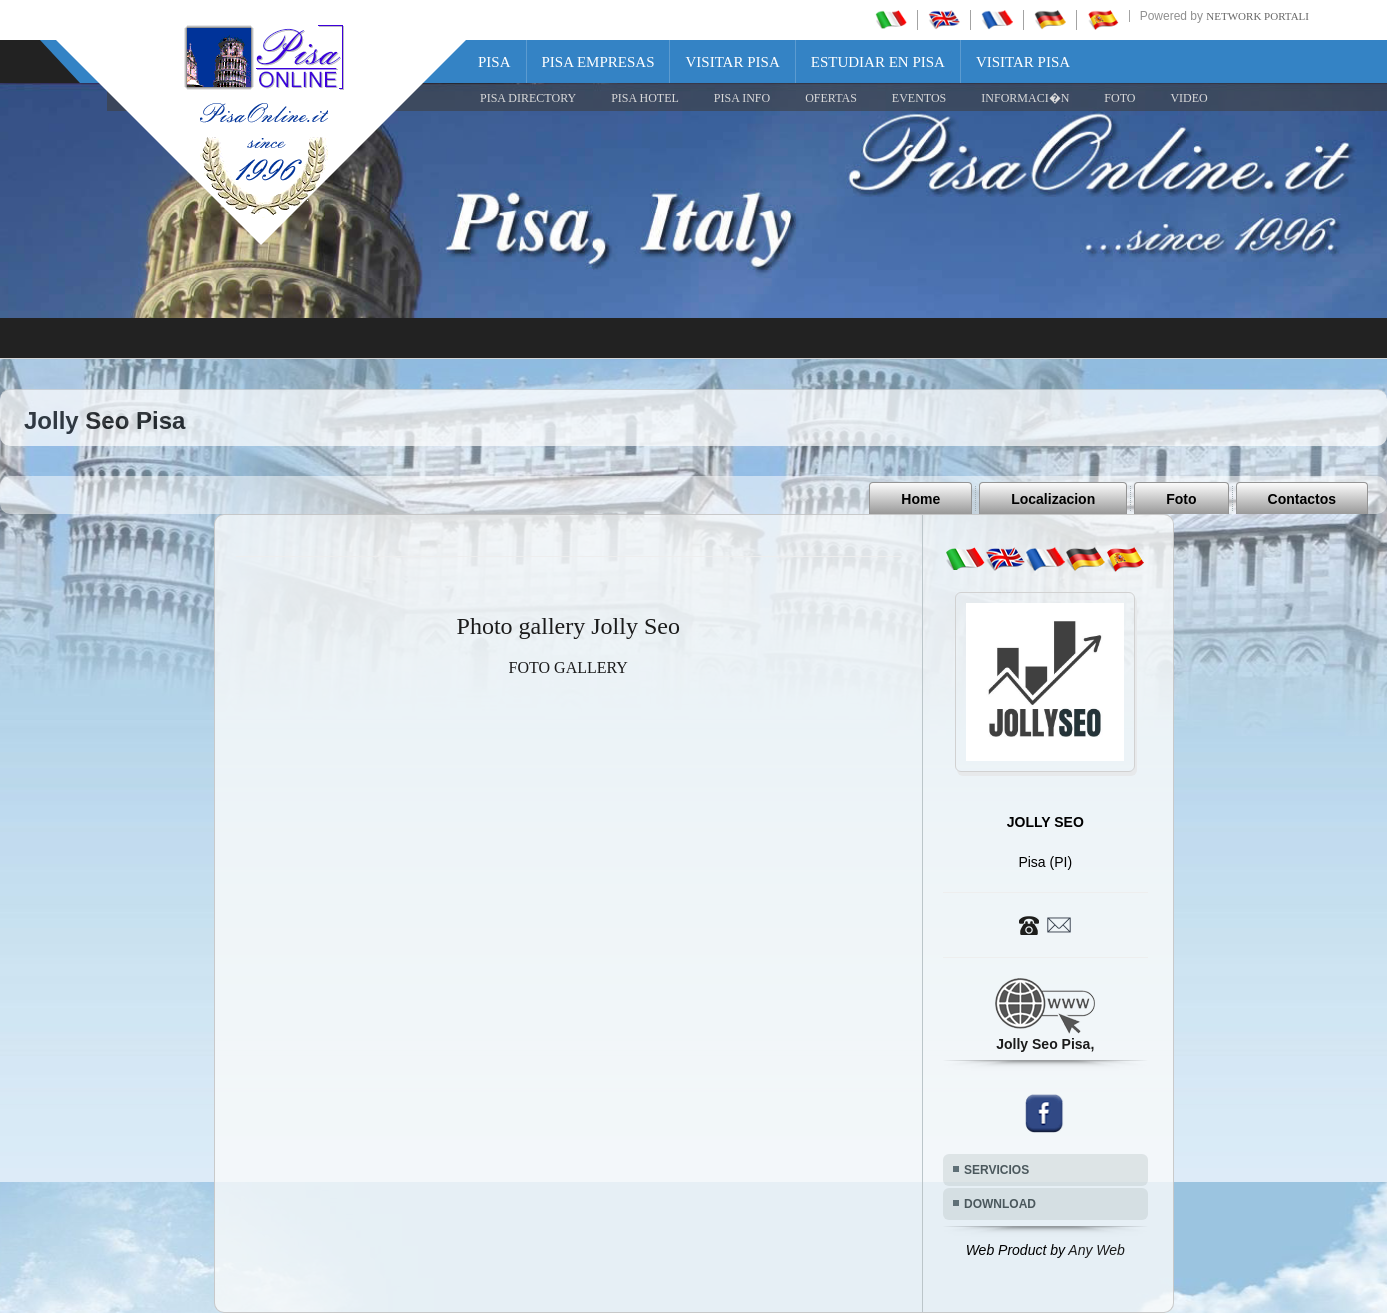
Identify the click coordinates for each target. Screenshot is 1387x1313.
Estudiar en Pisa (878, 62)
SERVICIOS (996, 1170)
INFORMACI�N (1025, 98)
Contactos (1302, 499)
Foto (1181, 499)
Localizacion (1053, 499)
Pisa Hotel (645, 98)
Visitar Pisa (732, 62)
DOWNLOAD (1000, 1204)
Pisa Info (742, 98)
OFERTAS (831, 98)
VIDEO (1188, 98)
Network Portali (1257, 16)
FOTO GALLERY (568, 667)
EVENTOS (919, 98)
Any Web (1096, 1250)
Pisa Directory (528, 98)
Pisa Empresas (598, 62)
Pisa (494, 62)
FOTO (1119, 98)
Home (920, 499)
